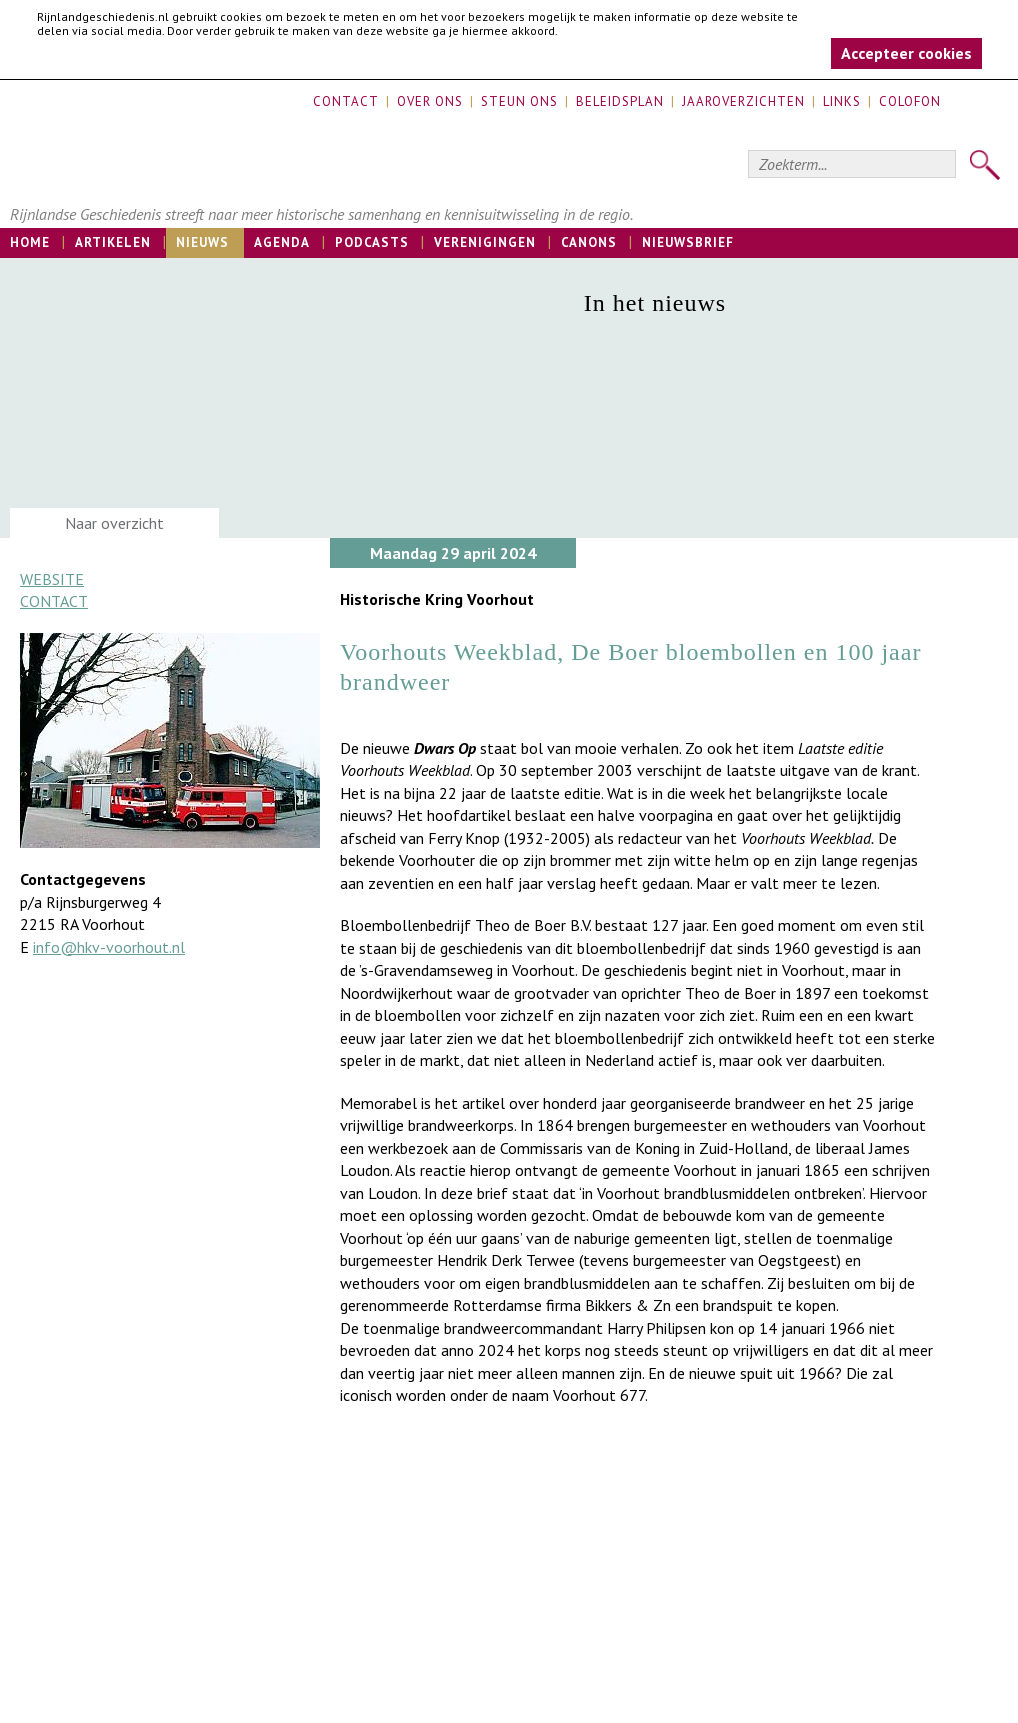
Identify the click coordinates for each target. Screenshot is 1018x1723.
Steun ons (519, 101)
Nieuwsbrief (688, 242)
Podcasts (372, 242)
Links (842, 101)
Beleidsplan (620, 101)
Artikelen (113, 242)
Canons (589, 242)
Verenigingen (485, 242)
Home (30, 242)
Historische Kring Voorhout (437, 599)
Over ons (430, 101)
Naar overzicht (114, 523)
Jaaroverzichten (743, 101)
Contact (346, 101)
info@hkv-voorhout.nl (109, 947)
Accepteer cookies (906, 53)
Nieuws (202, 242)
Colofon (910, 101)
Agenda (282, 242)
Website (52, 579)
